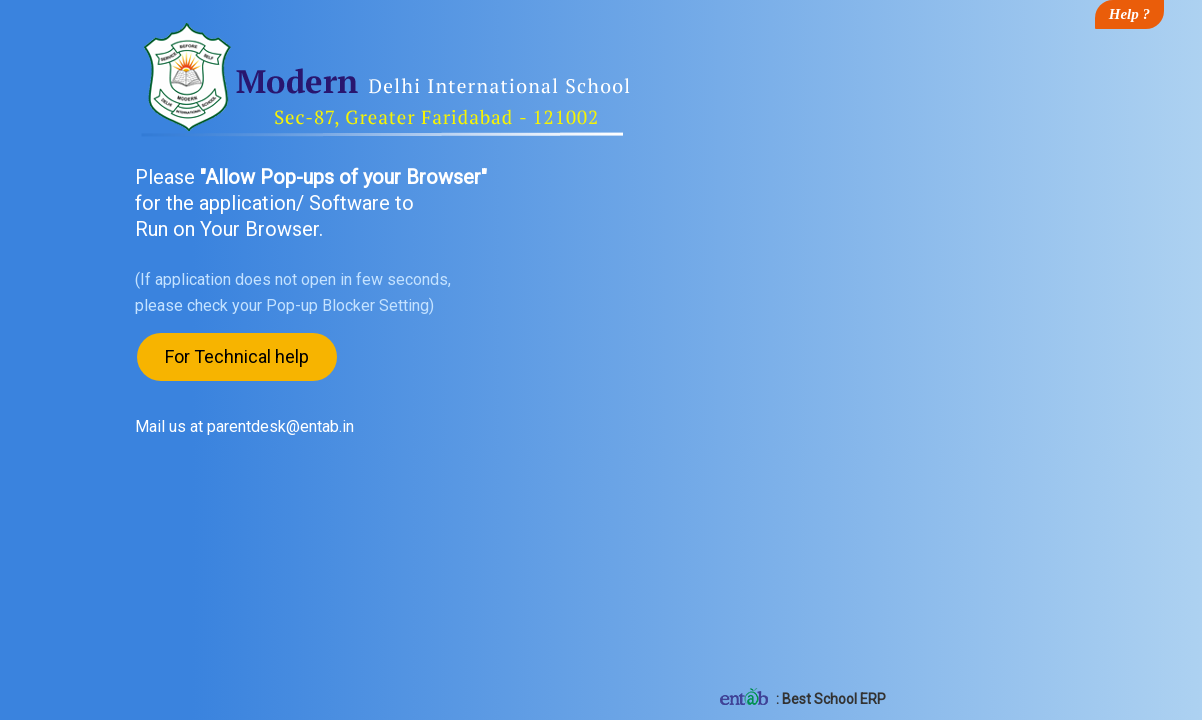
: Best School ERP (801, 699)
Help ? (1129, 14)
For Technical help (237, 356)
